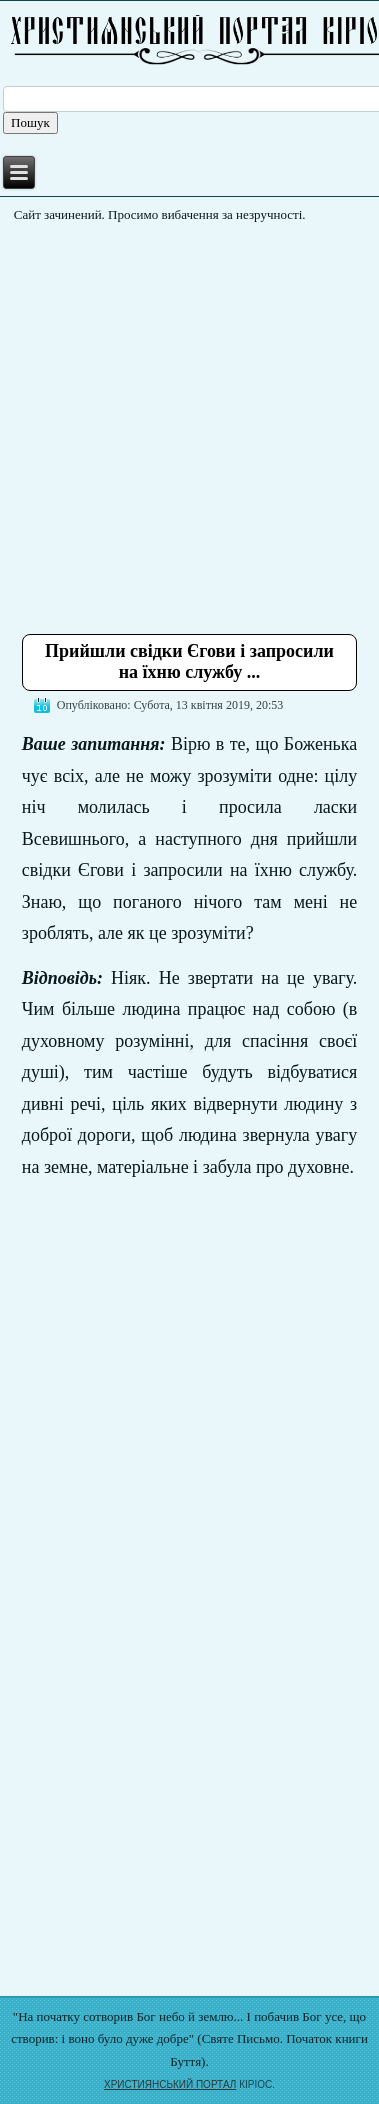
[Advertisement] (189, 420)
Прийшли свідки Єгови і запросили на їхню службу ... (189, 662)
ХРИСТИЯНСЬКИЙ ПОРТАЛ (170, 2084)
